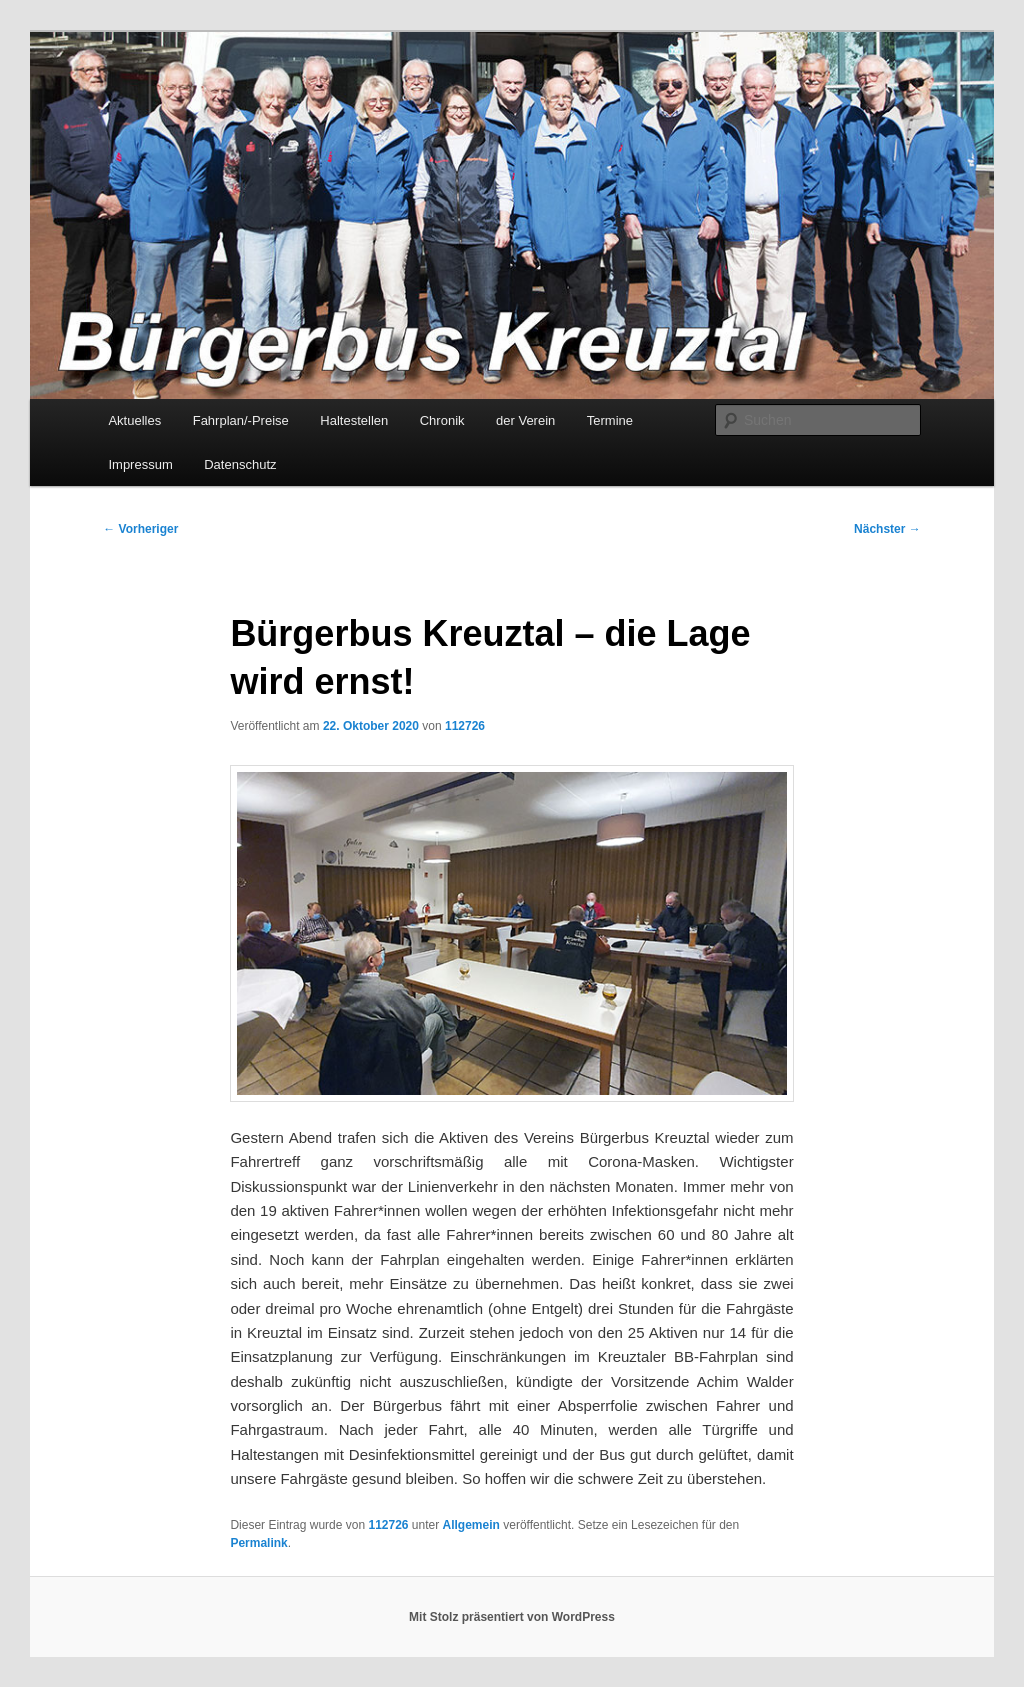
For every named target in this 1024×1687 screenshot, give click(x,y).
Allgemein (471, 1525)
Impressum (140, 464)
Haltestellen (354, 420)
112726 (465, 726)
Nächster (887, 529)
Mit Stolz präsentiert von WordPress (512, 1617)
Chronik (442, 420)
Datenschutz (240, 464)
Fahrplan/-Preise (241, 420)
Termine (610, 420)
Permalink (258, 1543)
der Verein (525, 420)
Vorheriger (140, 529)
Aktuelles (134, 420)
